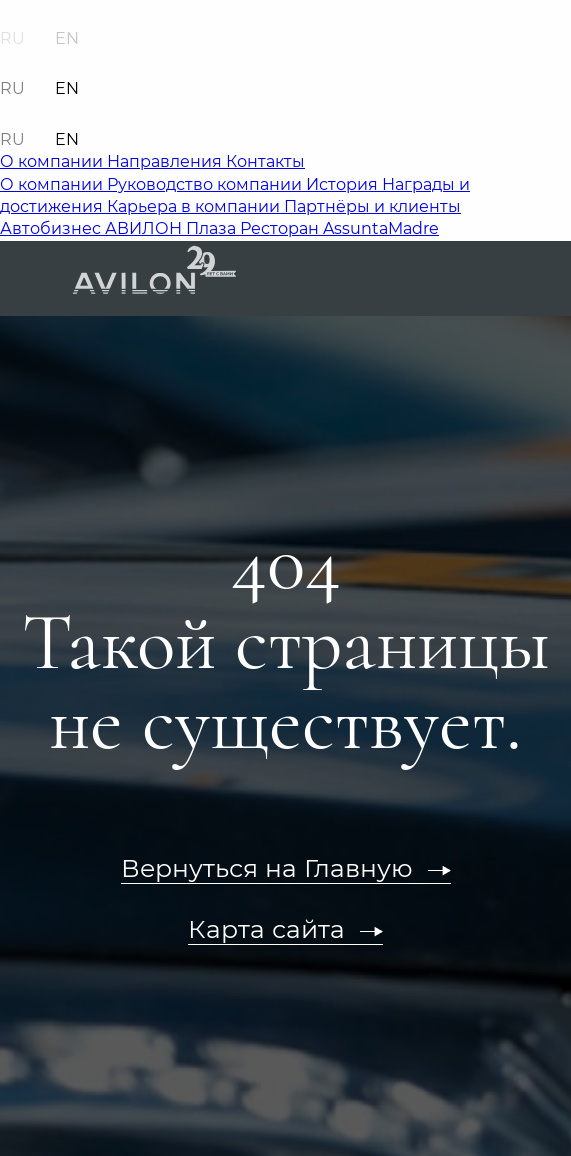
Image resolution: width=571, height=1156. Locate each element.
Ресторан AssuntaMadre (339, 228)
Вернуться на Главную (267, 868)
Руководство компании (206, 184)
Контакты (265, 161)
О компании (53, 161)
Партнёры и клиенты (372, 206)
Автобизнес (52, 228)
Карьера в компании (195, 206)
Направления (166, 161)
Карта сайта (266, 929)
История (344, 184)
